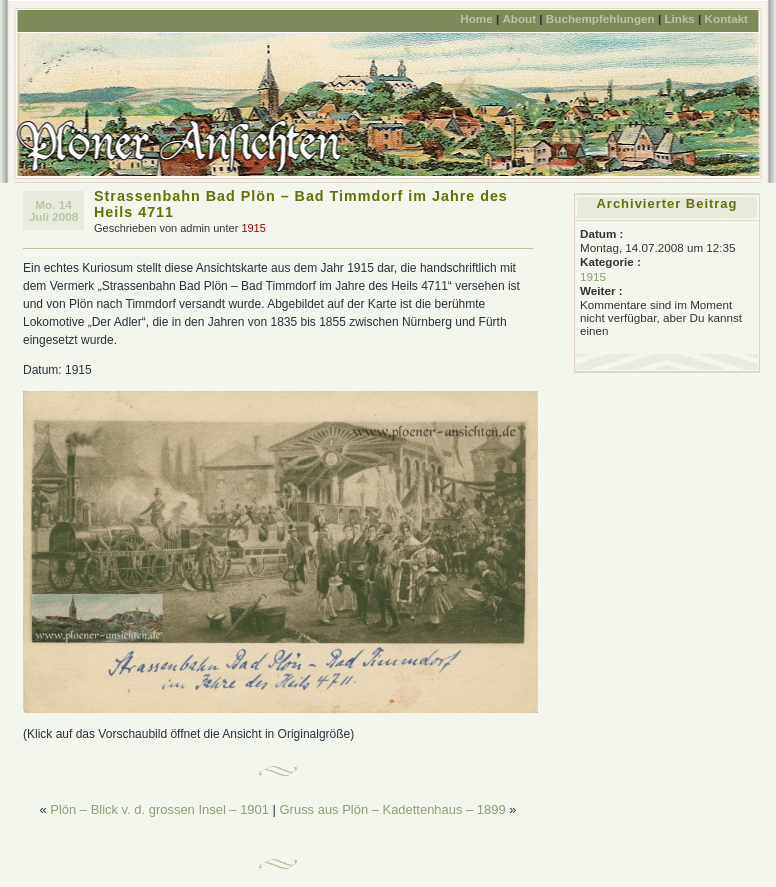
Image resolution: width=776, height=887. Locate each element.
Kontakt (726, 18)
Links (679, 18)
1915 (253, 228)
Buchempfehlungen (600, 18)
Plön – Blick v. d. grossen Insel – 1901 (159, 809)
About (519, 18)
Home (476, 18)
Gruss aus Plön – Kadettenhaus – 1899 (393, 809)
